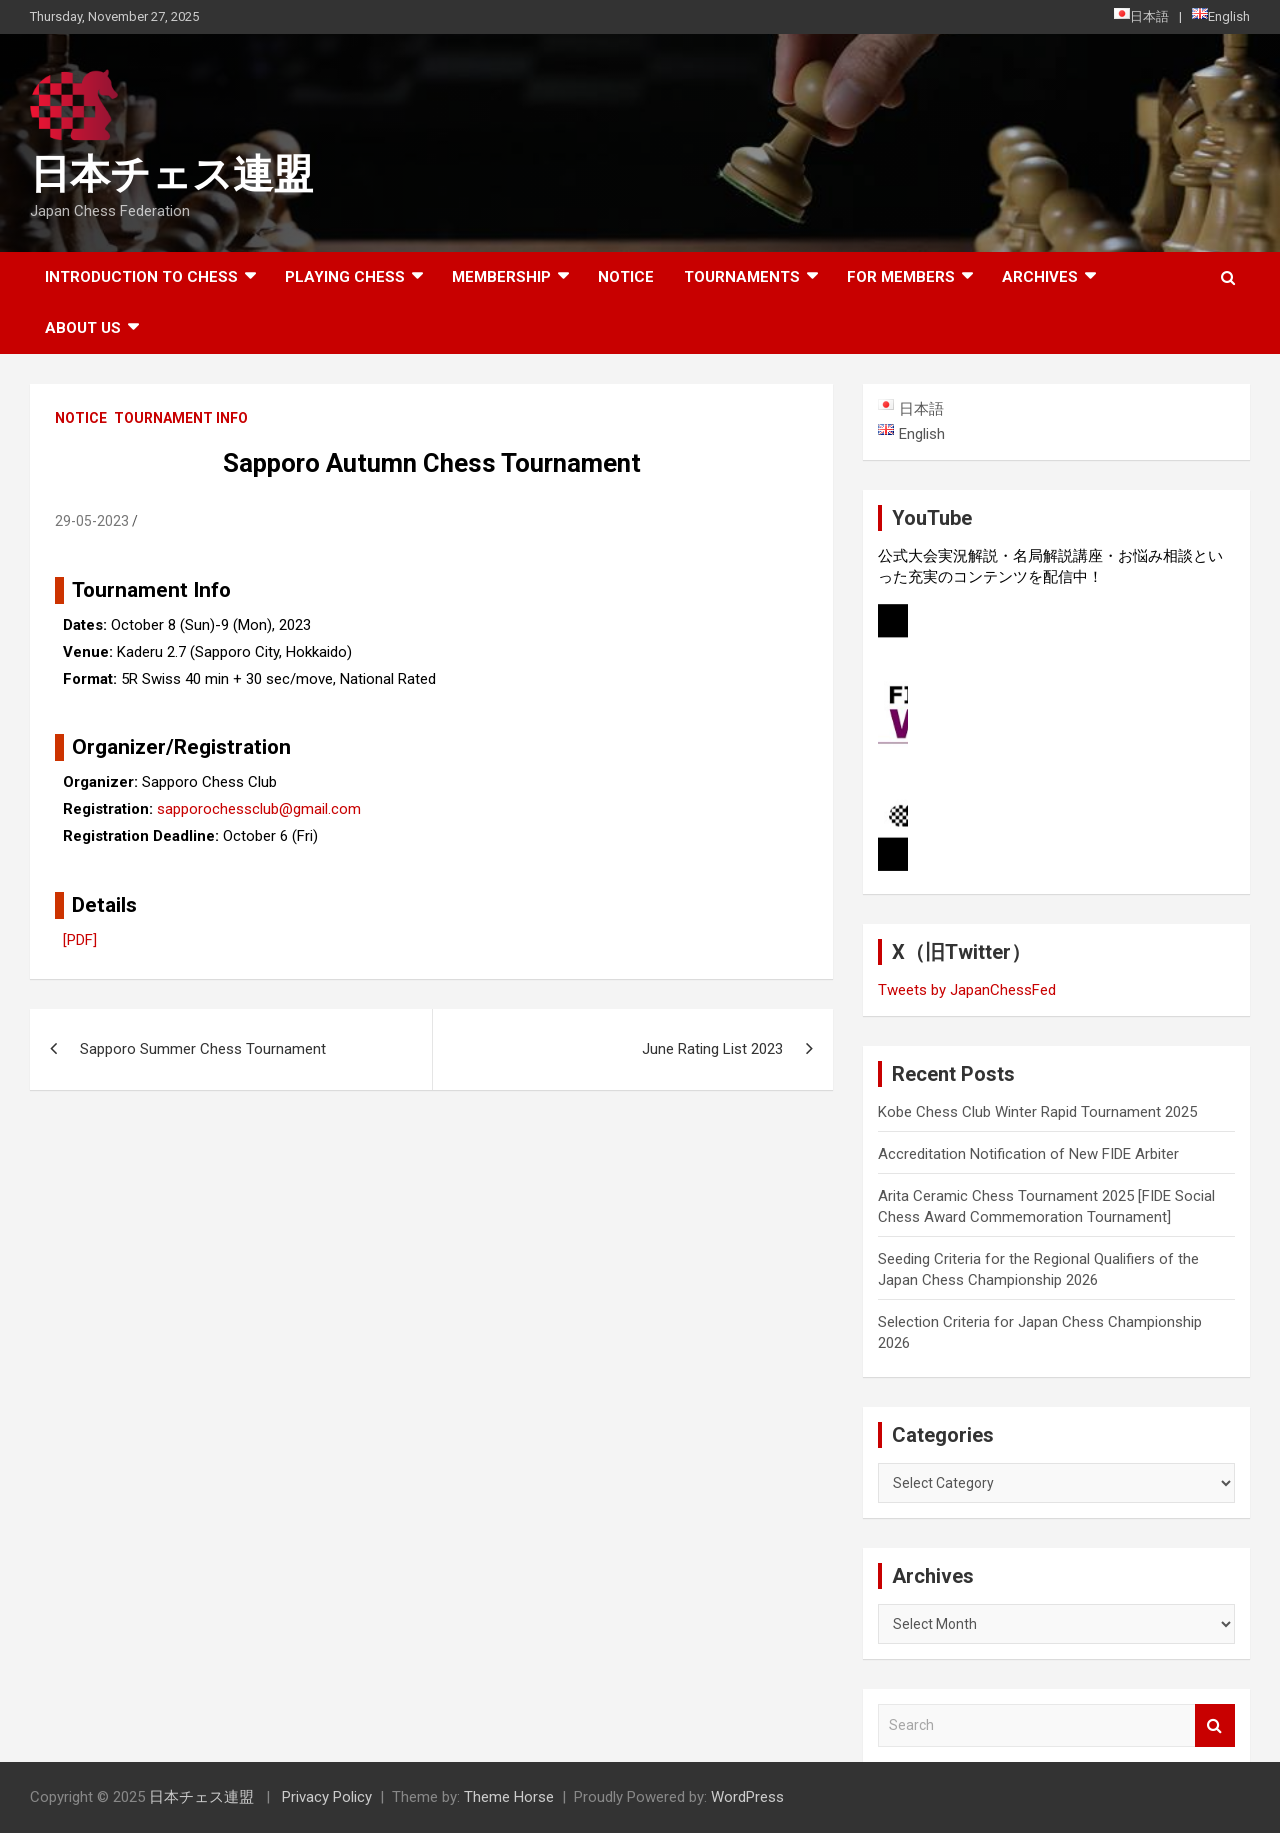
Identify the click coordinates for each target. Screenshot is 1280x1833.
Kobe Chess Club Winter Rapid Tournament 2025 (1037, 1112)
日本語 (1141, 16)
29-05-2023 (92, 521)
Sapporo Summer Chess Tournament (203, 1049)
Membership (501, 277)
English (1221, 16)
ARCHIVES (1040, 277)
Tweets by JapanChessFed (967, 990)
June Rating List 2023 (712, 1049)
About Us (83, 328)
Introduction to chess (141, 277)
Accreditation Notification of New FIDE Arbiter (1028, 1154)
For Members (901, 277)
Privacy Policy (327, 1797)
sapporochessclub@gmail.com (259, 809)
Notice (626, 277)
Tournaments (742, 277)
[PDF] (80, 940)
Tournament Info (181, 418)
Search (1215, 1725)
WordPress (747, 1797)
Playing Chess (345, 277)
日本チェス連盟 (171, 174)
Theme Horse (509, 1797)
